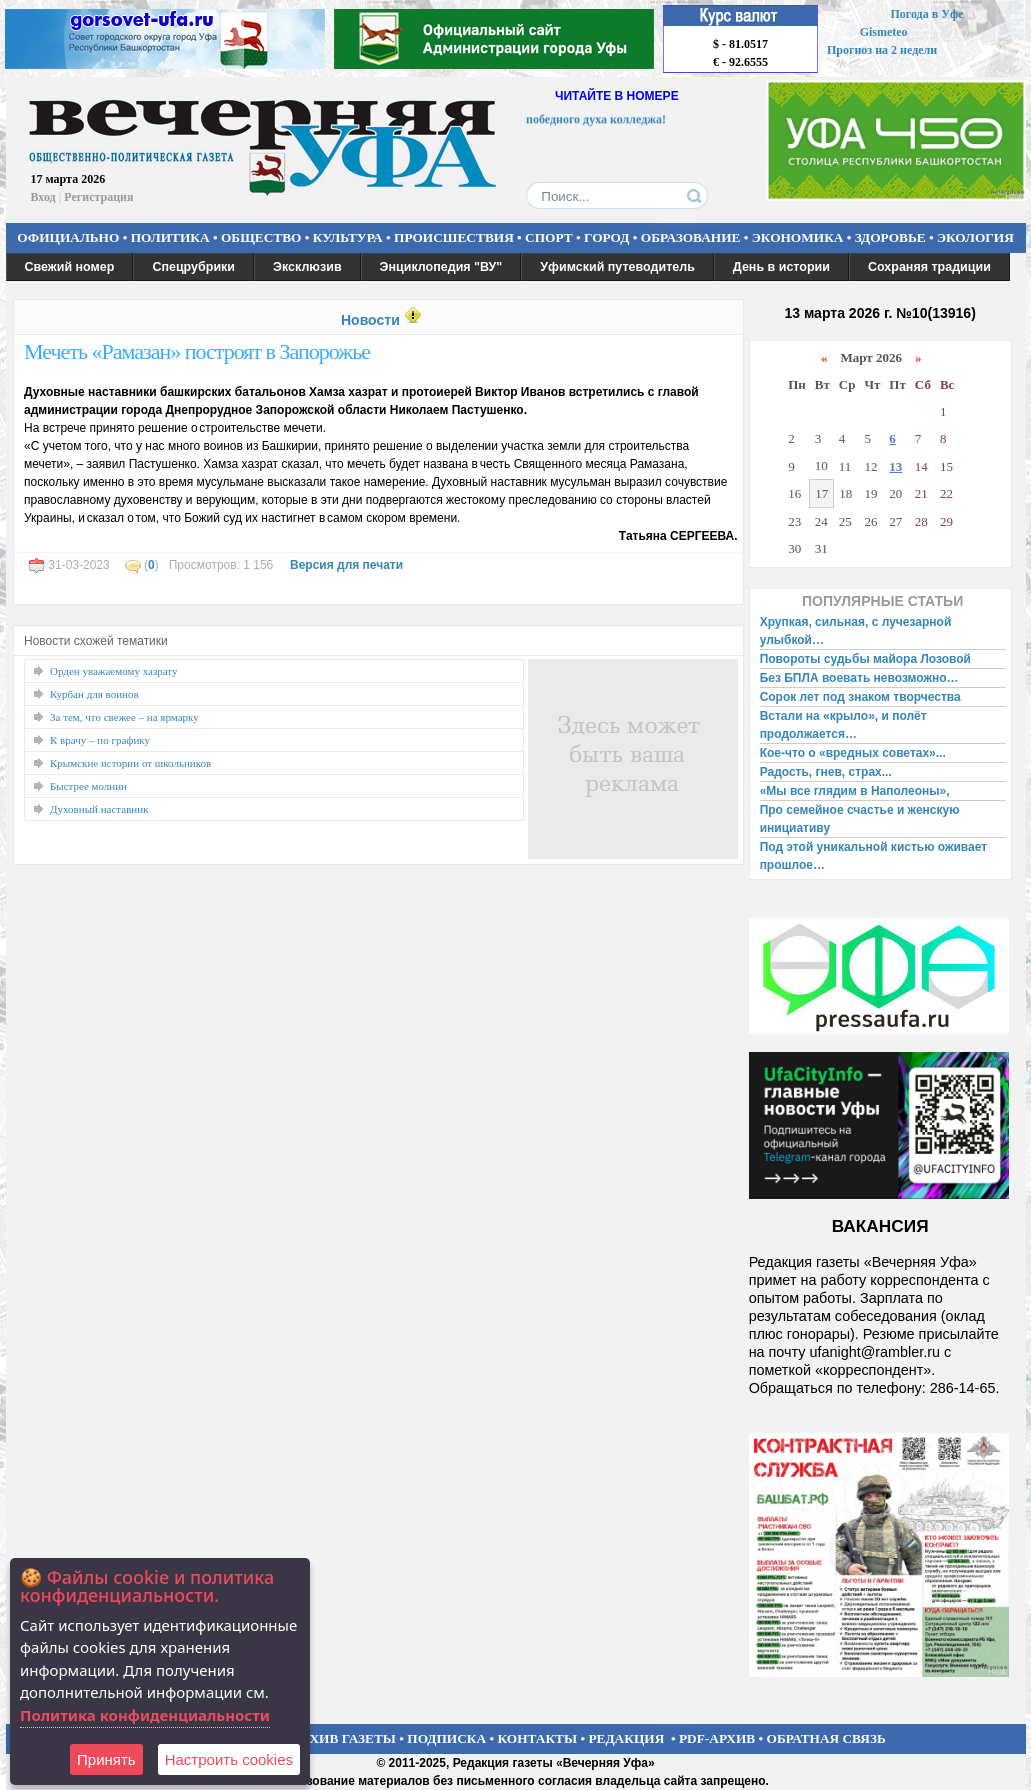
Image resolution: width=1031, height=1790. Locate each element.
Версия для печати (346, 565)
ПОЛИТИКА (170, 237)
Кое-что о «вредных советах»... (853, 753)
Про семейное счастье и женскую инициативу (860, 819)
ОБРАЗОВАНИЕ (691, 237)
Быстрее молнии (88, 786)
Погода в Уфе (926, 14)
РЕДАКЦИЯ (626, 1738)
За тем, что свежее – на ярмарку (124, 717)
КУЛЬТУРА (348, 237)
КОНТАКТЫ (538, 1738)
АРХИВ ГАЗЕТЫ (344, 1738)
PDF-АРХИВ (717, 1738)
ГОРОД (606, 237)
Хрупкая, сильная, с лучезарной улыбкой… (856, 631)
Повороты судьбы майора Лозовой (865, 659)
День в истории (781, 267)
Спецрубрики (193, 267)
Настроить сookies (229, 1759)
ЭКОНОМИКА (798, 237)
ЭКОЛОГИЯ (975, 237)
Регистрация (98, 197)
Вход (43, 197)
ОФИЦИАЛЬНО (68, 237)
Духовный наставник (99, 809)
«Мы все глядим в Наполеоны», (855, 791)
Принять (106, 1759)
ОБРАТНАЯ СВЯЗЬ (826, 1738)
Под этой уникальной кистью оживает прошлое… (873, 856)
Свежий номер (70, 267)
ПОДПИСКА (446, 1738)
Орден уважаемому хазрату (114, 671)
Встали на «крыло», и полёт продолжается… (843, 725)
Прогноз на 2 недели (882, 50)
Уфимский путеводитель (617, 267)
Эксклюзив (307, 267)
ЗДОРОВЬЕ (890, 237)
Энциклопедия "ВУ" (441, 267)
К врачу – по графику (100, 740)
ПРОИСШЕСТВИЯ (454, 237)
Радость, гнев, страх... (826, 772)
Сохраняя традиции (929, 267)
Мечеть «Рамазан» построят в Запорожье (197, 351)
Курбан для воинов (94, 694)
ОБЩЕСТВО (261, 237)
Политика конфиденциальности (145, 1715)
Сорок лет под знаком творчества (860, 697)
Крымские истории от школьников (130, 763)
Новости (370, 320)
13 (895, 466)
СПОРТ (549, 237)
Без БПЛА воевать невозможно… (859, 678)
